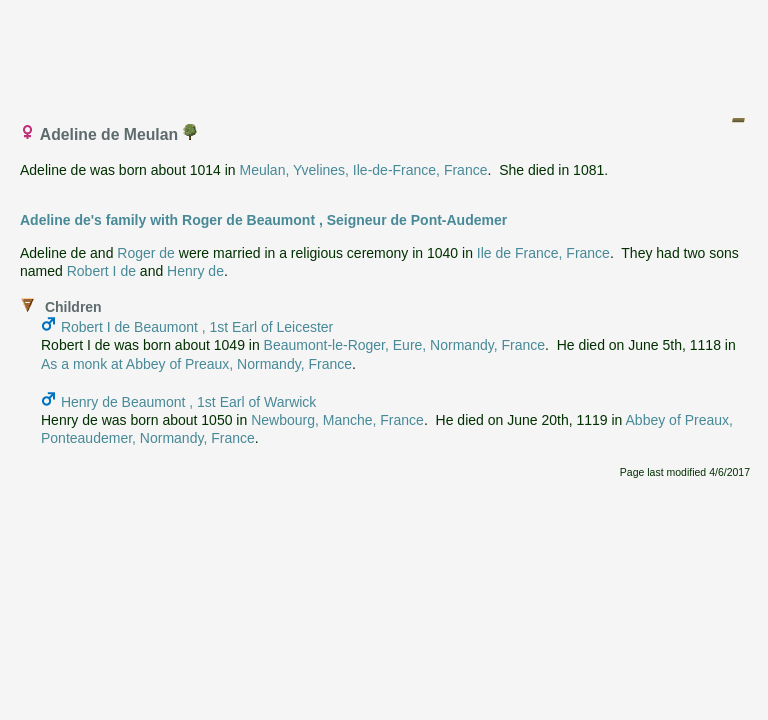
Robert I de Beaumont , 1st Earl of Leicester (197, 327)
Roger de (146, 253)
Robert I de (101, 271)
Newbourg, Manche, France (337, 420)
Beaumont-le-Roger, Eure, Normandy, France (404, 345)
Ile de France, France (543, 253)
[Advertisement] (385, 53)
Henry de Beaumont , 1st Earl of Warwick (188, 402)
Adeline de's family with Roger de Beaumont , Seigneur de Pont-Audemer (263, 220)
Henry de (195, 271)
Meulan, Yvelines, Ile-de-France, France (364, 170)
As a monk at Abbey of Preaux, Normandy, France (196, 364)
